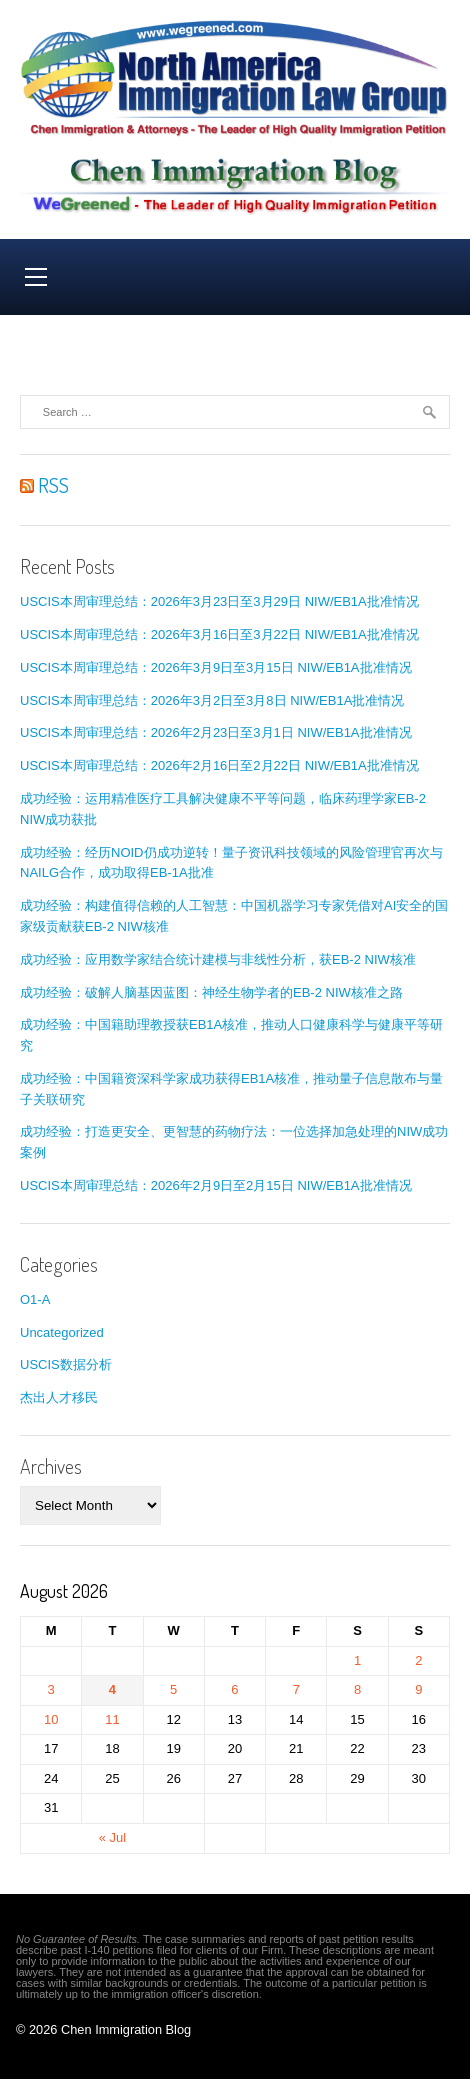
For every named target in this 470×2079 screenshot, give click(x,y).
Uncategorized (62, 1332)
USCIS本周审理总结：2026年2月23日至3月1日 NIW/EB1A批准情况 (216, 732)
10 (51, 1719)
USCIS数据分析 (66, 1364)
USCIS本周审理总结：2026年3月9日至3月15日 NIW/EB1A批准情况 (216, 667)
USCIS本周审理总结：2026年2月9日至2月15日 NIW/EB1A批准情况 (216, 1185)
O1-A (35, 1299)
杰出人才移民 (59, 1397)
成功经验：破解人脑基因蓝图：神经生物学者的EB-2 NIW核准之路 (211, 992)
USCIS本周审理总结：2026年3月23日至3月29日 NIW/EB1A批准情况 (219, 601)
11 (112, 1719)
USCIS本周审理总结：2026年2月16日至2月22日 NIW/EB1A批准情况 (219, 765)
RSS (44, 485)
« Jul (112, 1837)
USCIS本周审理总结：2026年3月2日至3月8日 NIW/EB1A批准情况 (212, 700)
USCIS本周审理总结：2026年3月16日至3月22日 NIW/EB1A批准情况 (219, 634)
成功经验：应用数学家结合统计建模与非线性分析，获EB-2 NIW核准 (218, 959)
